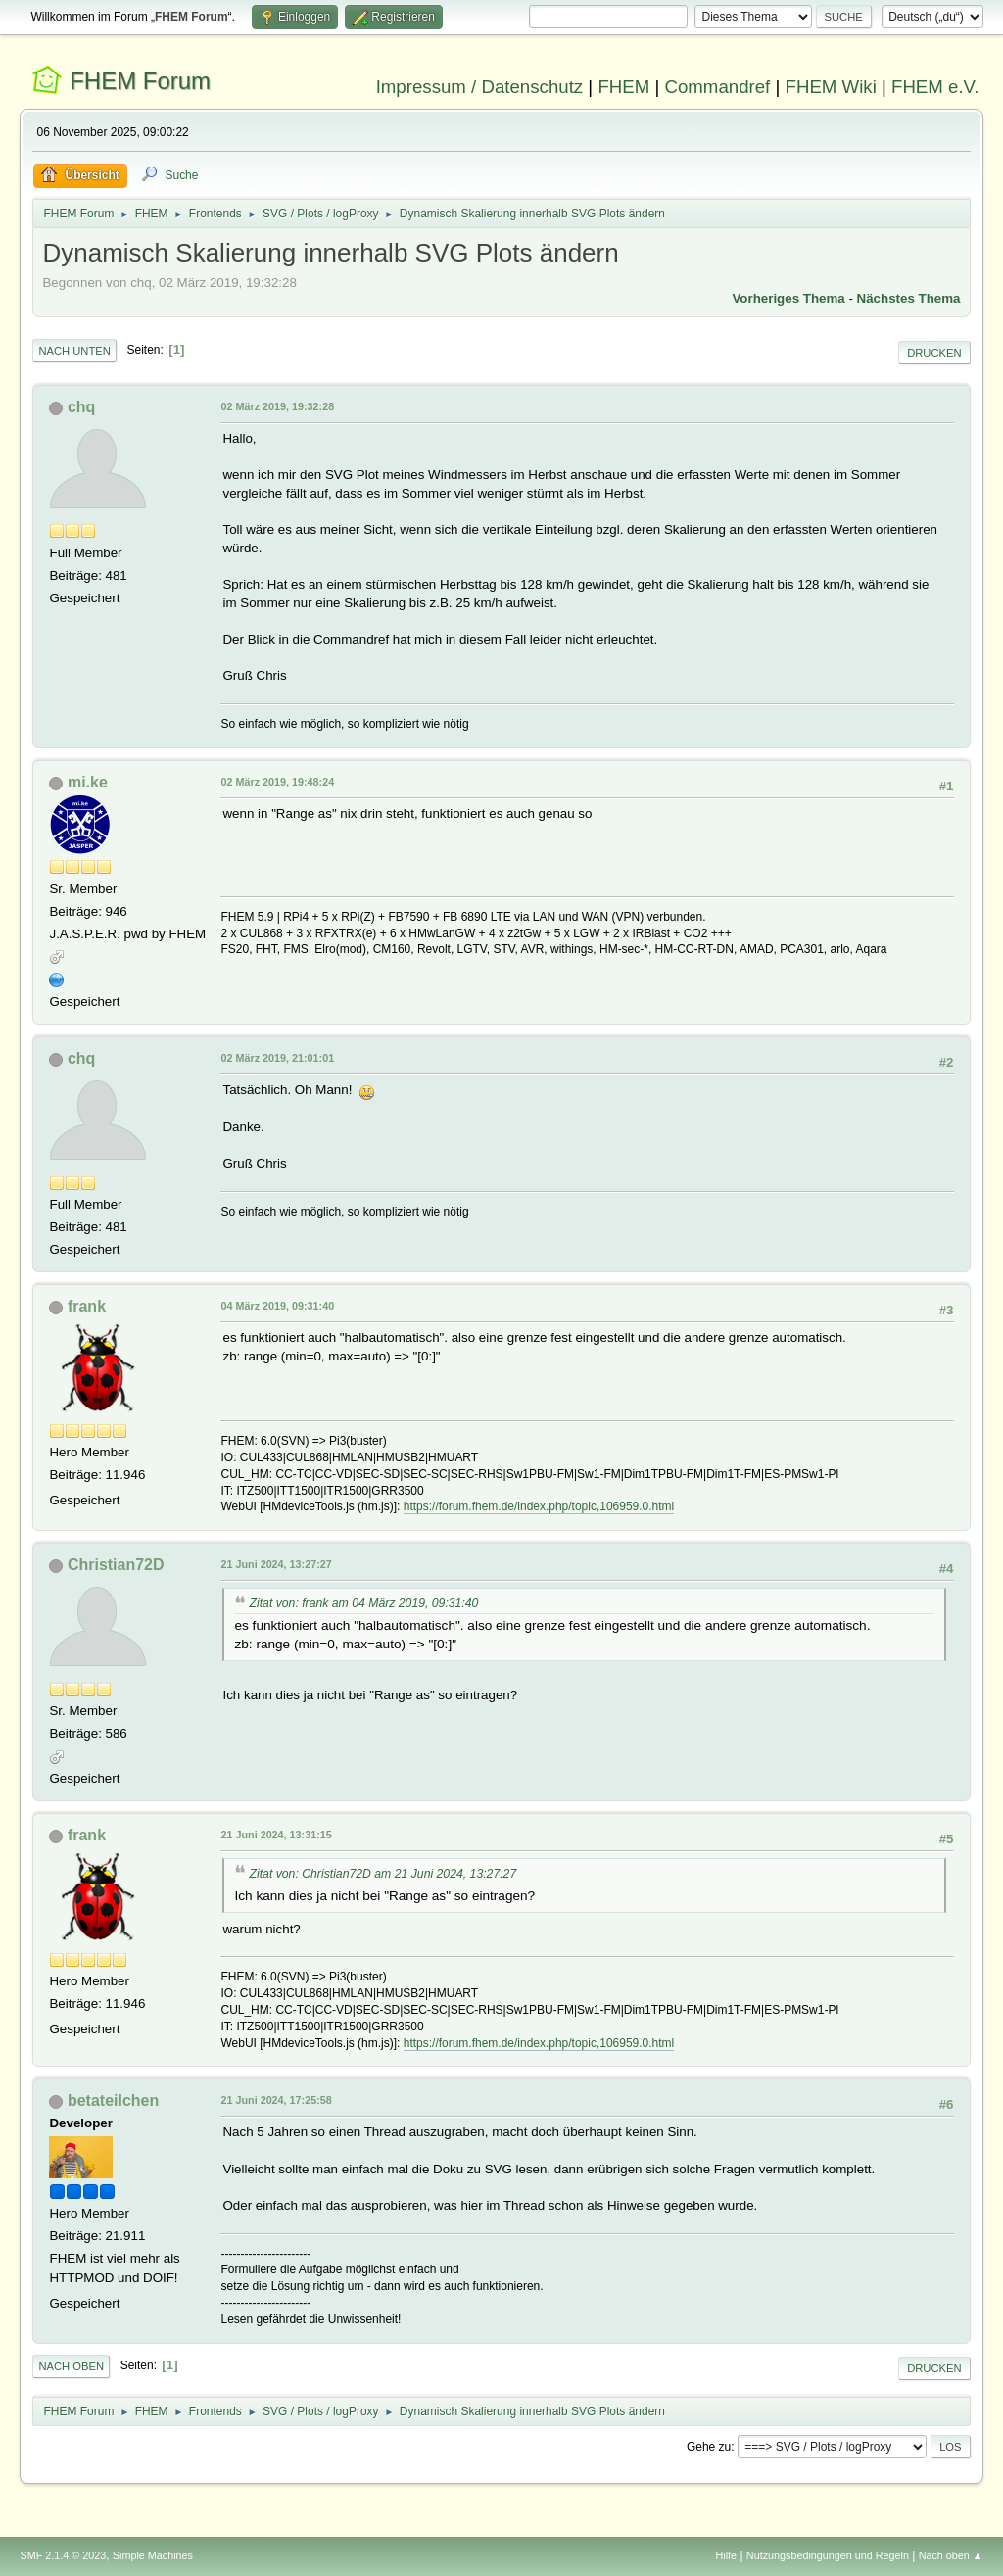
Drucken (934, 352)
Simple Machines (153, 2555)
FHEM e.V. (935, 86)
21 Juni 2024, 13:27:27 (275, 1564)
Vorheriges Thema (788, 298)
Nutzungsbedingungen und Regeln (827, 2555)
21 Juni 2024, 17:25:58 (275, 2100)
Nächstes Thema (909, 298)
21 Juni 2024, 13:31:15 (275, 1834)
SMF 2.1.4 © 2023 (63, 2555)
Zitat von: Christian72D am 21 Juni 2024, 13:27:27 (382, 1874)
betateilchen (113, 2100)
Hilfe (727, 2555)
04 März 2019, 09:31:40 (277, 1306)
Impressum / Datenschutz (480, 86)
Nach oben (71, 2366)
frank (87, 1306)
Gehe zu (709, 2447)
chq (81, 407)
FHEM (623, 86)
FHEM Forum (140, 81)
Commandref (717, 86)
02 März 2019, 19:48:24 (277, 781)
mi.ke (88, 782)
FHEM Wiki (831, 86)
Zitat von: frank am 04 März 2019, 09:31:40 (363, 1603)
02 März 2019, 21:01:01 (277, 1058)
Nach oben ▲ (951, 2555)
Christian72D (116, 1564)
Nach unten (74, 351)
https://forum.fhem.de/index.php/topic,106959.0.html (539, 1506)
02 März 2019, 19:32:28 (277, 406)
